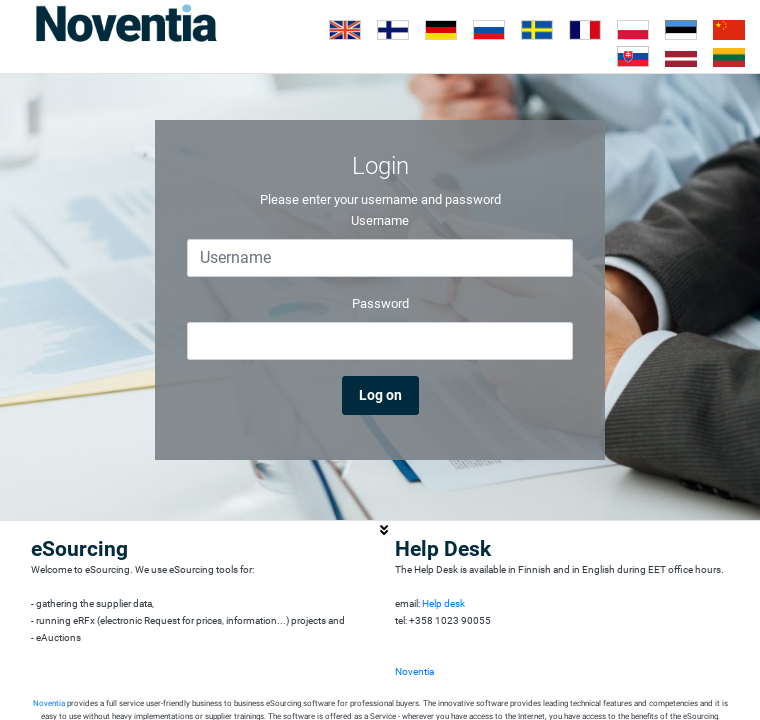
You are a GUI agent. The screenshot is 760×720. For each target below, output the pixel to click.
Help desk (443, 603)
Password (380, 303)
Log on (380, 395)
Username (380, 220)
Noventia (414, 671)
